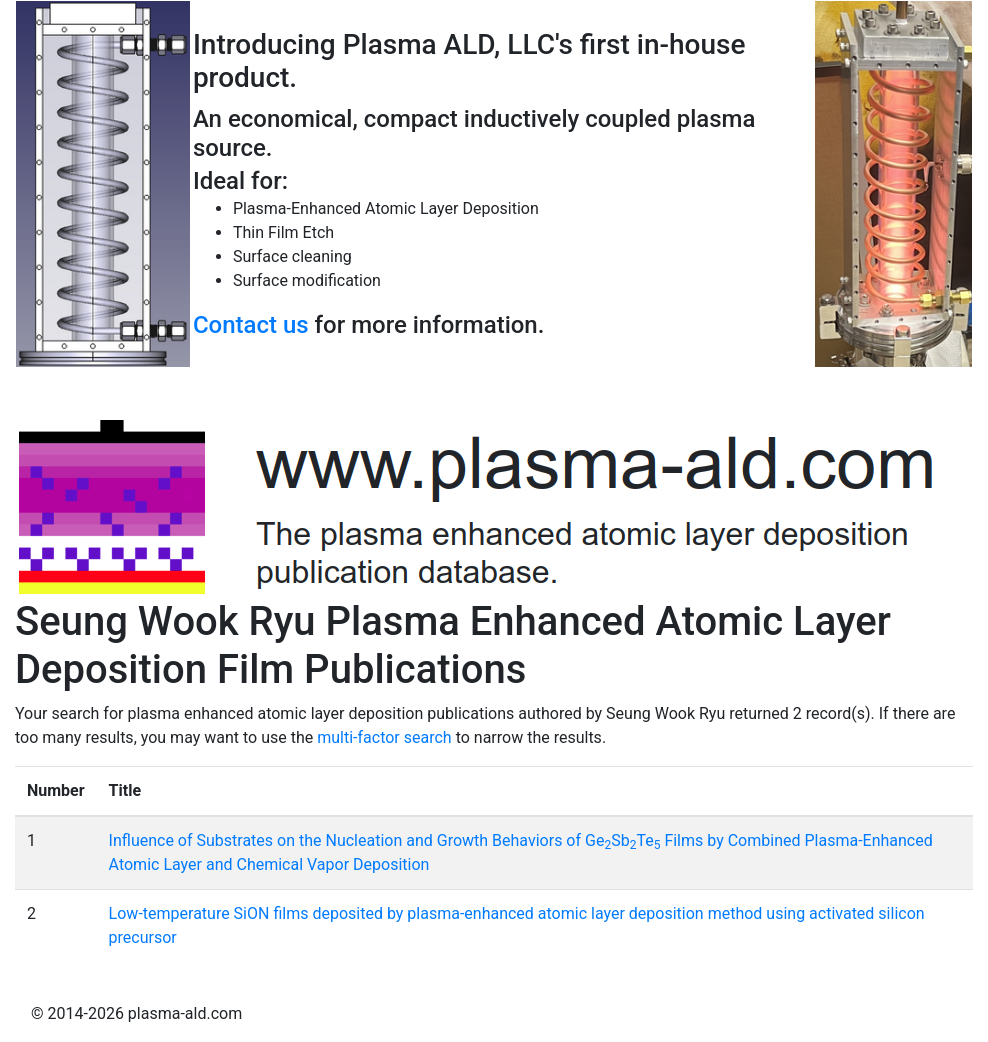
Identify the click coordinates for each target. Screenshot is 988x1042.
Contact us (251, 325)
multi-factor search (384, 737)
